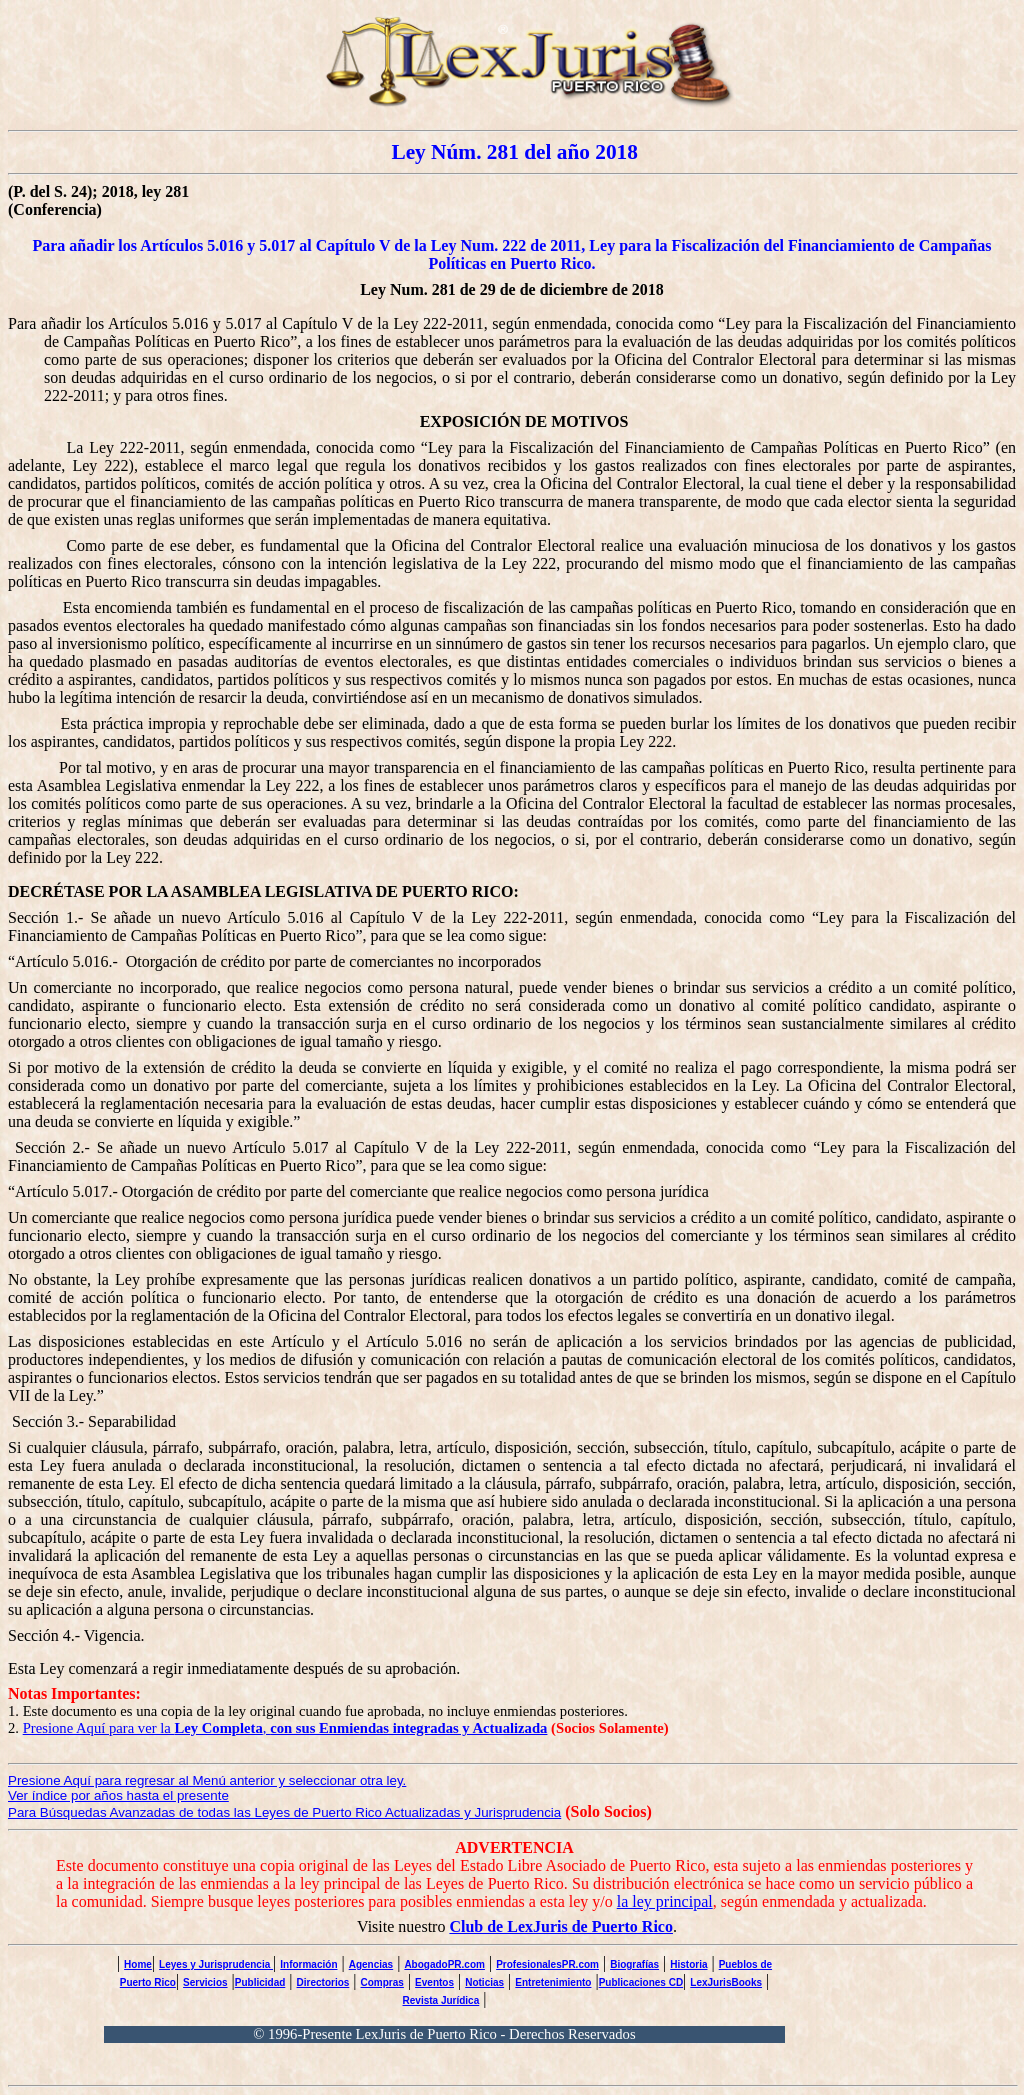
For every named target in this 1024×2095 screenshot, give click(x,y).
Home (138, 1964)
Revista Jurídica (441, 2000)
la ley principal (665, 1901)
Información (308, 1964)
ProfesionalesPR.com (547, 1964)
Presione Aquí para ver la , (285, 1728)
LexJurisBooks (726, 1982)
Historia (688, 1964)
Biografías (634, 1964)
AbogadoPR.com (444, 1964)
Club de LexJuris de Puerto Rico (561, 1926)
